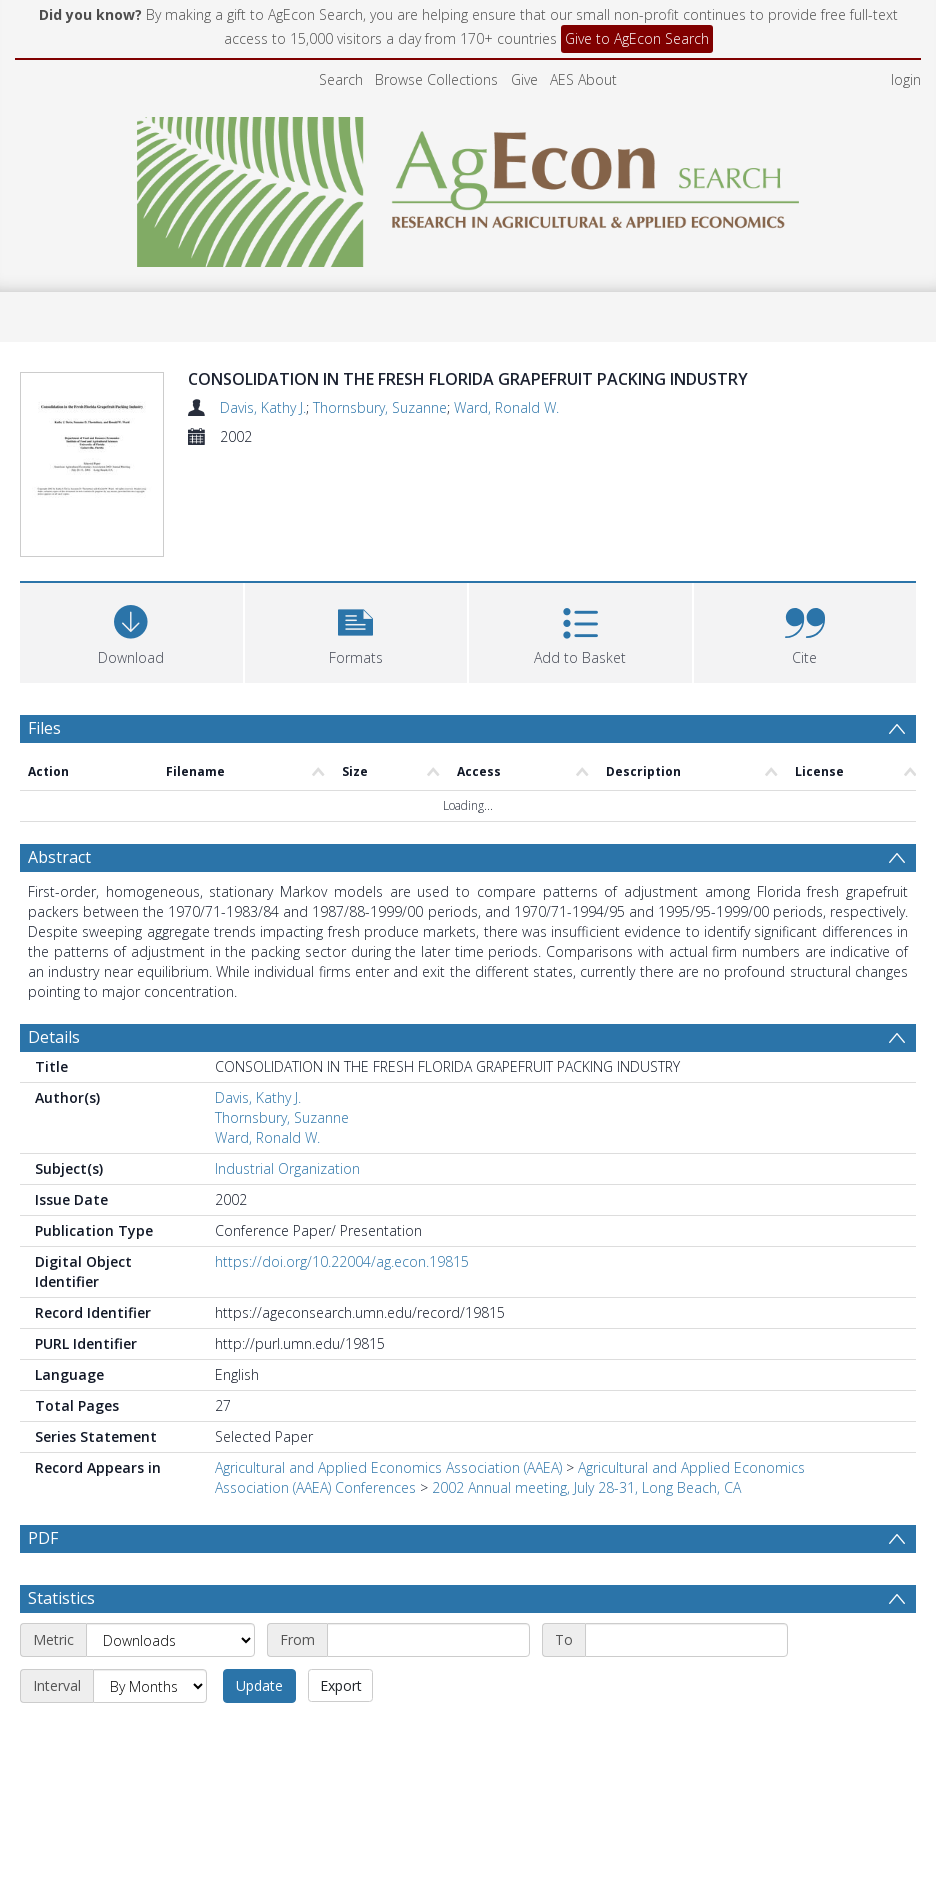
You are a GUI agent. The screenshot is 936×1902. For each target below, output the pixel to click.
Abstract (59, 753)
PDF (43, 1434)
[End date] (686, 1536)
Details (54, 933)
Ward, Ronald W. (506, 407)
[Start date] (428, 1536)
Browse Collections (436, 79)
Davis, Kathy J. (263, 407)
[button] (356, 526)
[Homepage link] (468, 186)
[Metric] (170, 1536)
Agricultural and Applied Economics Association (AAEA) (388, 1363)
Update (259, 1581)
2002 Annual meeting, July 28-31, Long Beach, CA (586, 1383)
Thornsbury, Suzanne (380, 407)
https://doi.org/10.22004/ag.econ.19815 (342, 1157)
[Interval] (150, 1582)
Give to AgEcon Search (637, 38)
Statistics (61, 1494)
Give (524, 79)
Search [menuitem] (341, 79)
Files (44, 624)
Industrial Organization (287, 1064)
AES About (583, 79)
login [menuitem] (906, 79)
